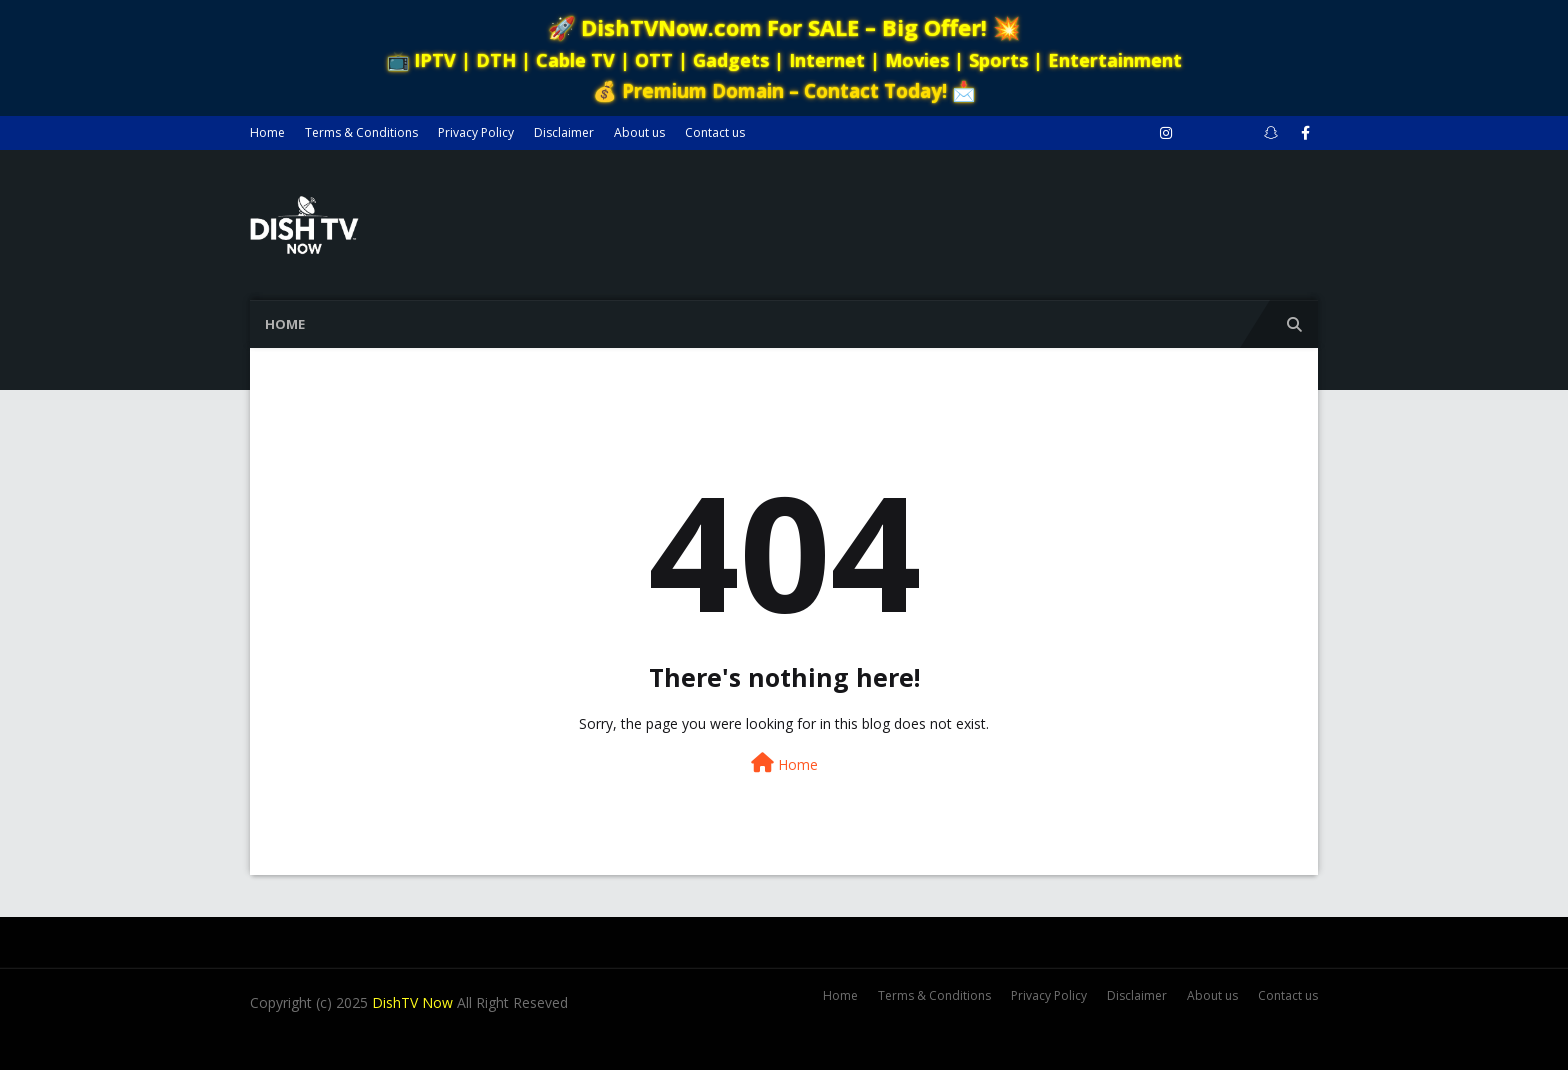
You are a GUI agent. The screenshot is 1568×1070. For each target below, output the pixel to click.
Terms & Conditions (361, 132)
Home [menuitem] (285, 324)
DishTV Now (412, 1002)
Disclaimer (564, 132)
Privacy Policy (476, 132)
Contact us (715, 132)
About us (639, 132)
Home (267, 132)
